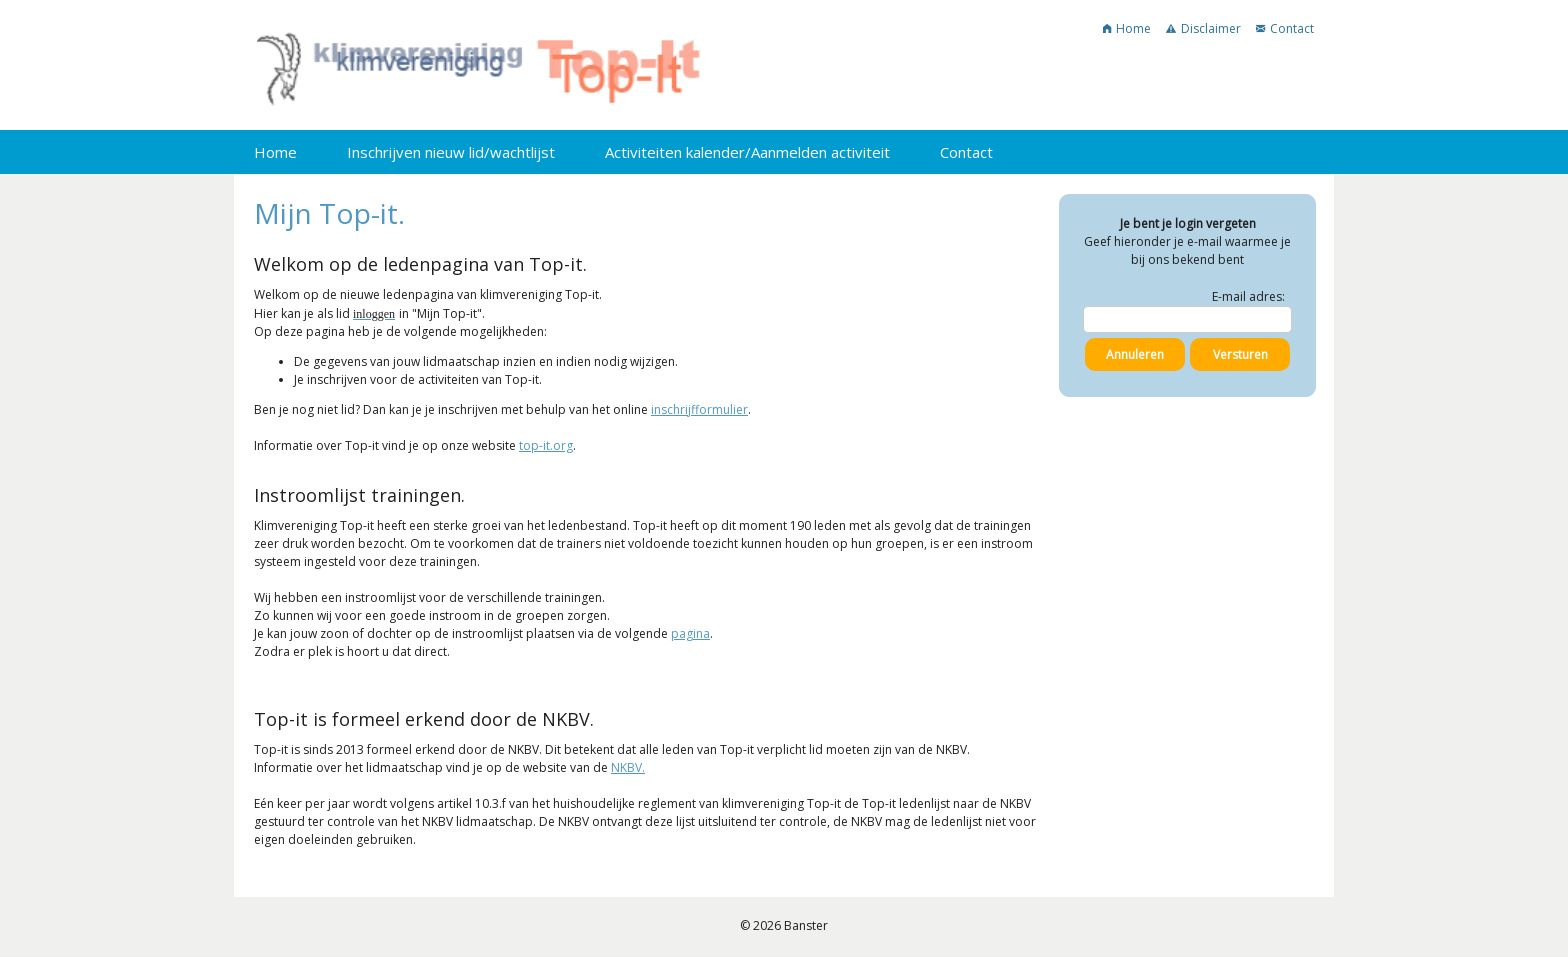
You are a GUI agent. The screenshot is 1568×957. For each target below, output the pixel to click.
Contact (1285, 28)
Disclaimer (1203, 28)
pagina (690, 633)
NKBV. (628, 767)
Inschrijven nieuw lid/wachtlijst (451, 152)
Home (1127, 28)
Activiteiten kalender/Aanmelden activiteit (747, 152)
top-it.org (546, 445)
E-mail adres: (1248, 296)
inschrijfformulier (699, 409)
